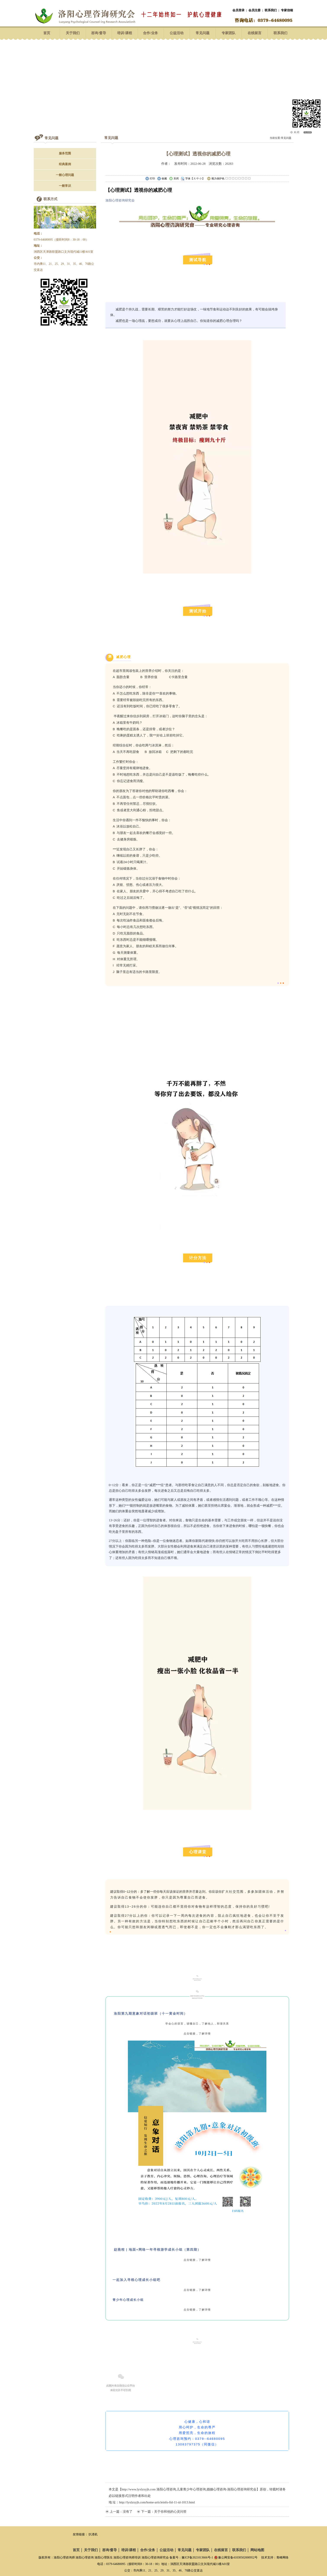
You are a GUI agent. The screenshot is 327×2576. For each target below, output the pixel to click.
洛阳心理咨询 (85, 2557)
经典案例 (65, 164)
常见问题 (202, 33)
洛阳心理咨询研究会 (120, 200)
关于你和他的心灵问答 (170, 2511)
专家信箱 (287, 10)
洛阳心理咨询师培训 (127, 2557)
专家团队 (228, 33)
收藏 (162, 179)
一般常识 (65, 185)
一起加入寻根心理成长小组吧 (136, 2280)
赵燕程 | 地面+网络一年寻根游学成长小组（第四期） (157, 2249)
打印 (150, 179)
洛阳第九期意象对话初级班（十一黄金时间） (150, 2013)
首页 (46, 33)
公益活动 (177, 33)
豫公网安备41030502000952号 (236, 2557)
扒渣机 (93, 2534)
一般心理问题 (65, 175)
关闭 (174, 179)
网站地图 (257, 2550)
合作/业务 (150, 33)
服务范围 (65, 153)
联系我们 (271, 10)
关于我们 (73, 33)
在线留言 (254, 33)
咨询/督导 (98, 33)
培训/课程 (124, 33)
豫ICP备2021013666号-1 (197, 2557)
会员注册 (254, 10)
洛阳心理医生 (104, 2557)
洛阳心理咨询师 (64, 2557)
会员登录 (238, 10)
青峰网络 (282, 2557)
